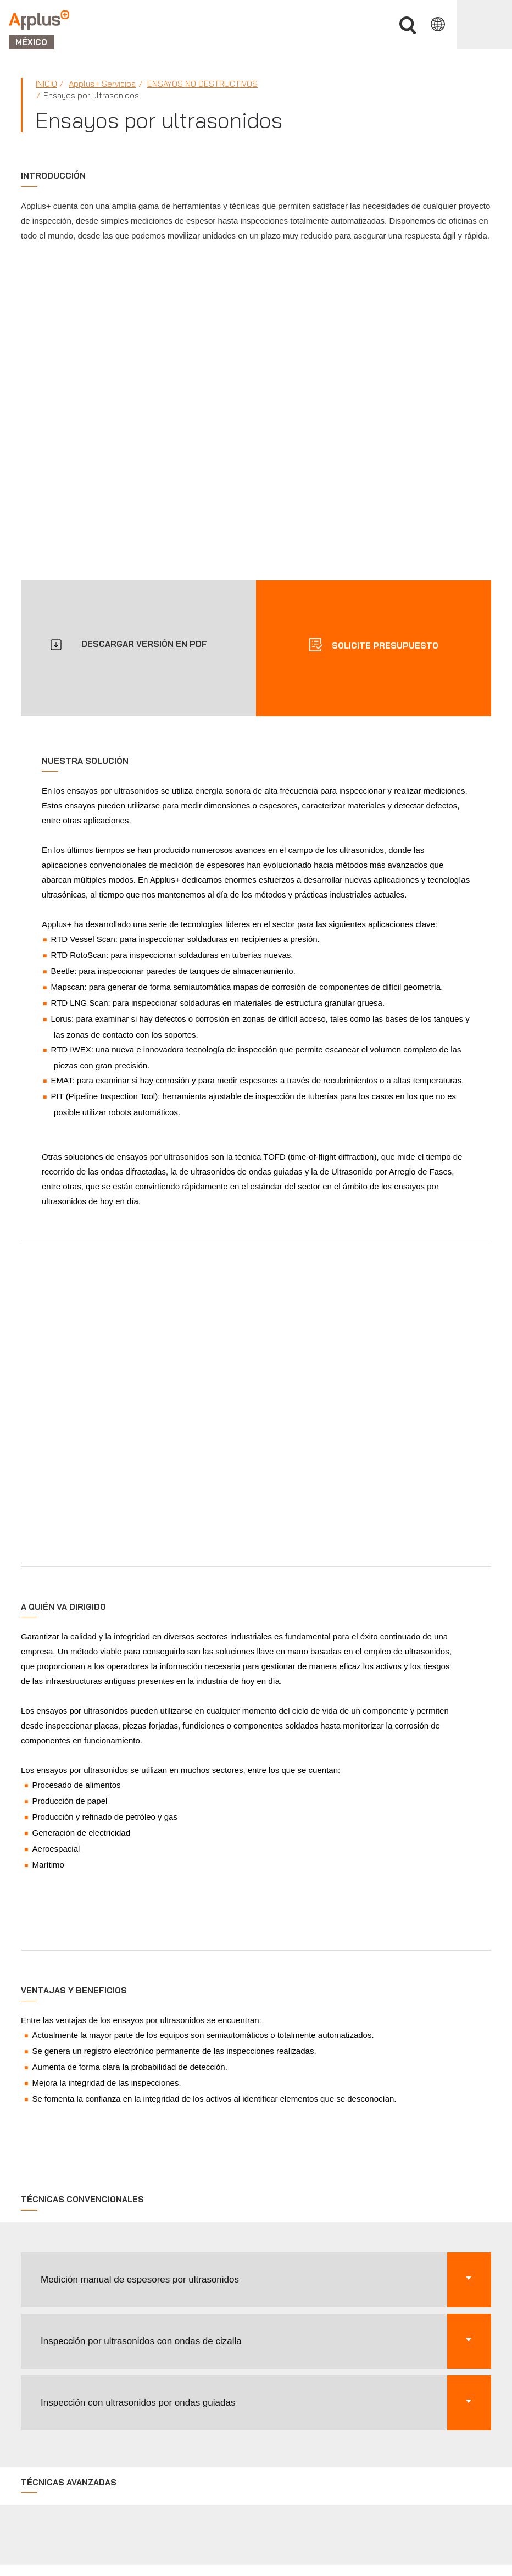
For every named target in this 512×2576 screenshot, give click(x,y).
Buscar (408, 25)
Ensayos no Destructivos (202, 84)
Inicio (46, 84)
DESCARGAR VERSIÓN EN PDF (144, 644)
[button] (256, 2279)
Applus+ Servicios (102, 84)
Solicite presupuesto (384, 645)
